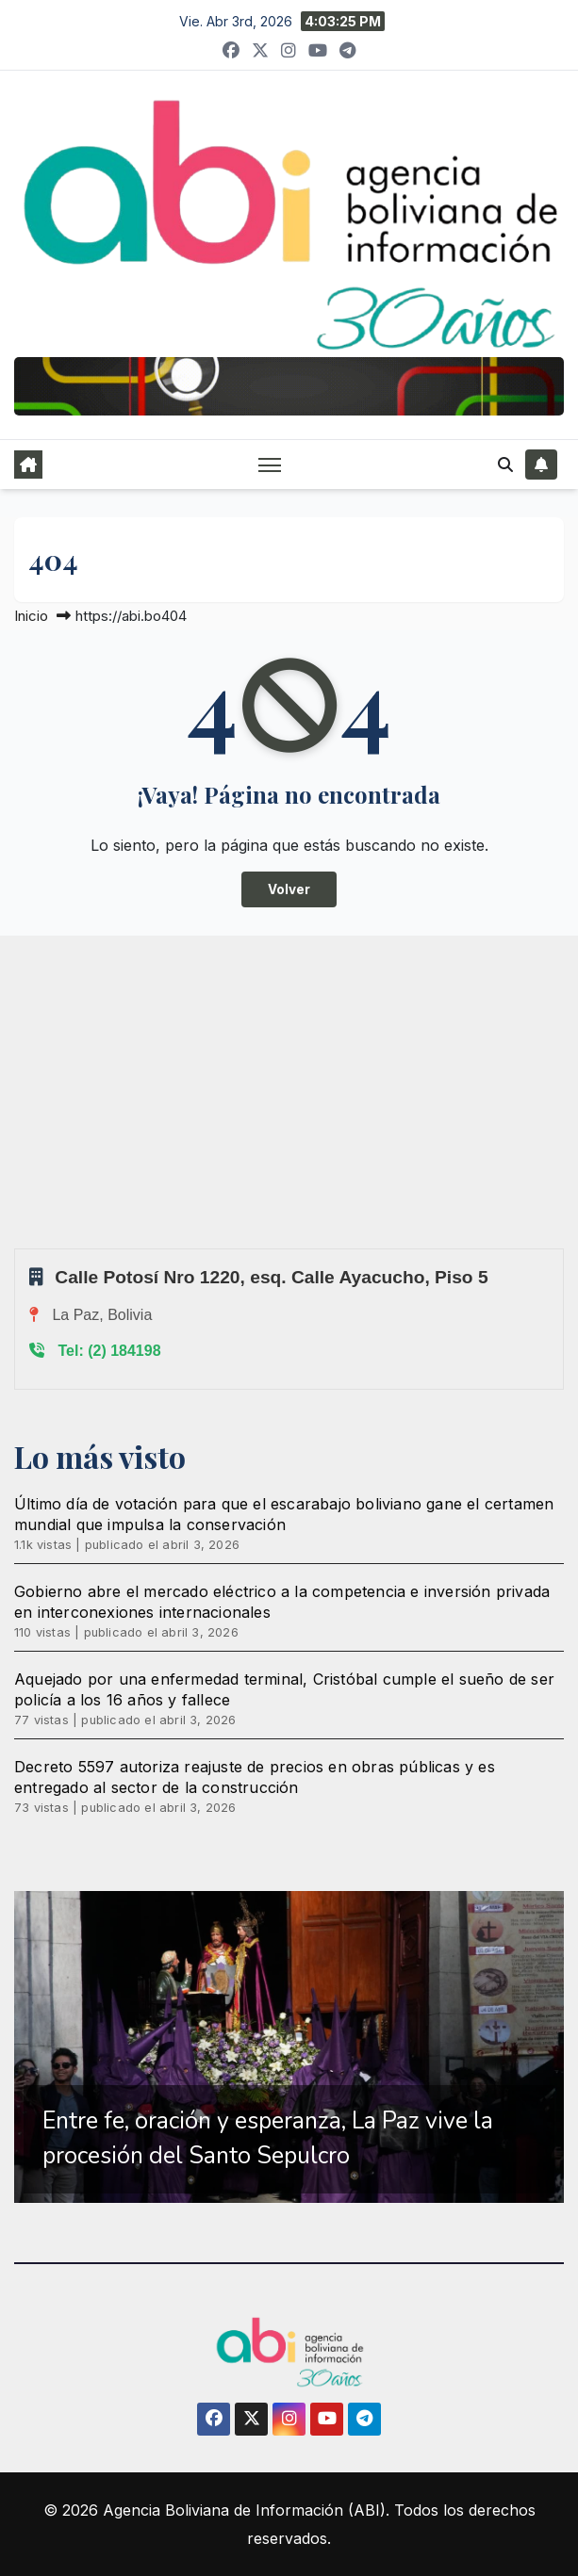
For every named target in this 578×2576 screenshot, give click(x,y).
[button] (505, 464)
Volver (289, 889)
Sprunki (17, 1247)
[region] (289, 2046)
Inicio (31, 616)
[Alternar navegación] (269, 464)
